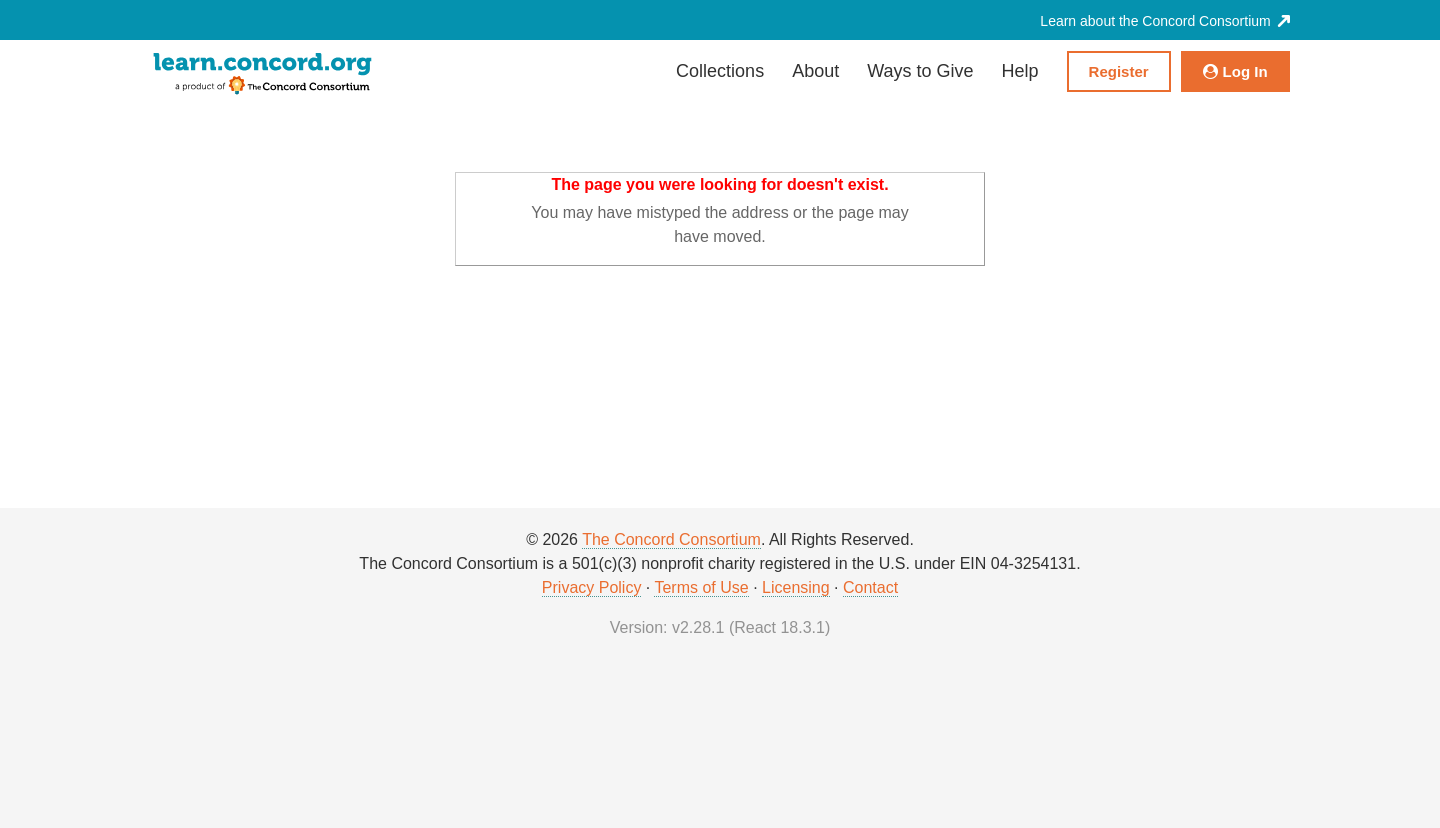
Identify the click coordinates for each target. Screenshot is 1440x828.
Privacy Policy (592, 587)
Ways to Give (920, 71)
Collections (720, 71)
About (815, 71)
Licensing (796, 587)
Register (1119, 71)
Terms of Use (701, 587)
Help (1020, 71)
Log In (1235, 71)
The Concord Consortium (671, 539)
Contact (870, 587)
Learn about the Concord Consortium (1164, 21)
